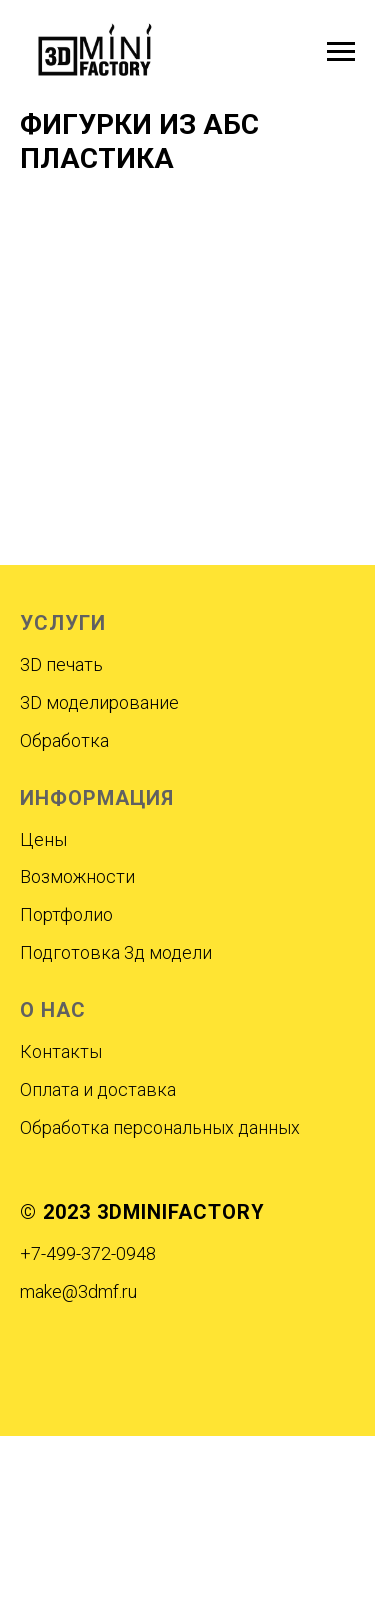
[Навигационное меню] (341, 52)
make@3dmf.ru (78, 1291)
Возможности (77, 876)
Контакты (61, 1051)
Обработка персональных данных (160, 1127)
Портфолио (66, 914)
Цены (43, 839)
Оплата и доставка (98, 1089)
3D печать (61, 664)
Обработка (64, 740)
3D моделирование (99, 702)
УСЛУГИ (63, 623)
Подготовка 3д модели (116, 952)
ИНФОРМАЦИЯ (97, 798)
